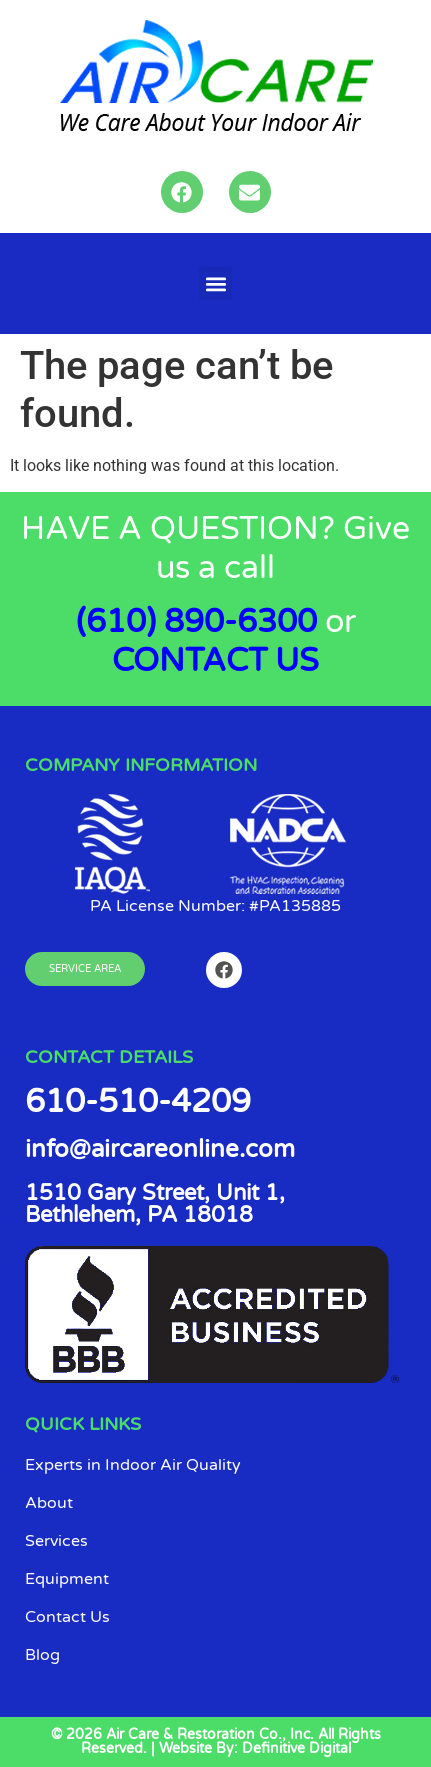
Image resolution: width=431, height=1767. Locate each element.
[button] (215, 283)
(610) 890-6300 (196, 622)
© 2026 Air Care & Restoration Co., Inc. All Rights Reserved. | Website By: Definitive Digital (216, 1741)
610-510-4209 (138, 1102)
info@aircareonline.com (160, 1149)
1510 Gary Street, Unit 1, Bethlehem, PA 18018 (155, 1204)
